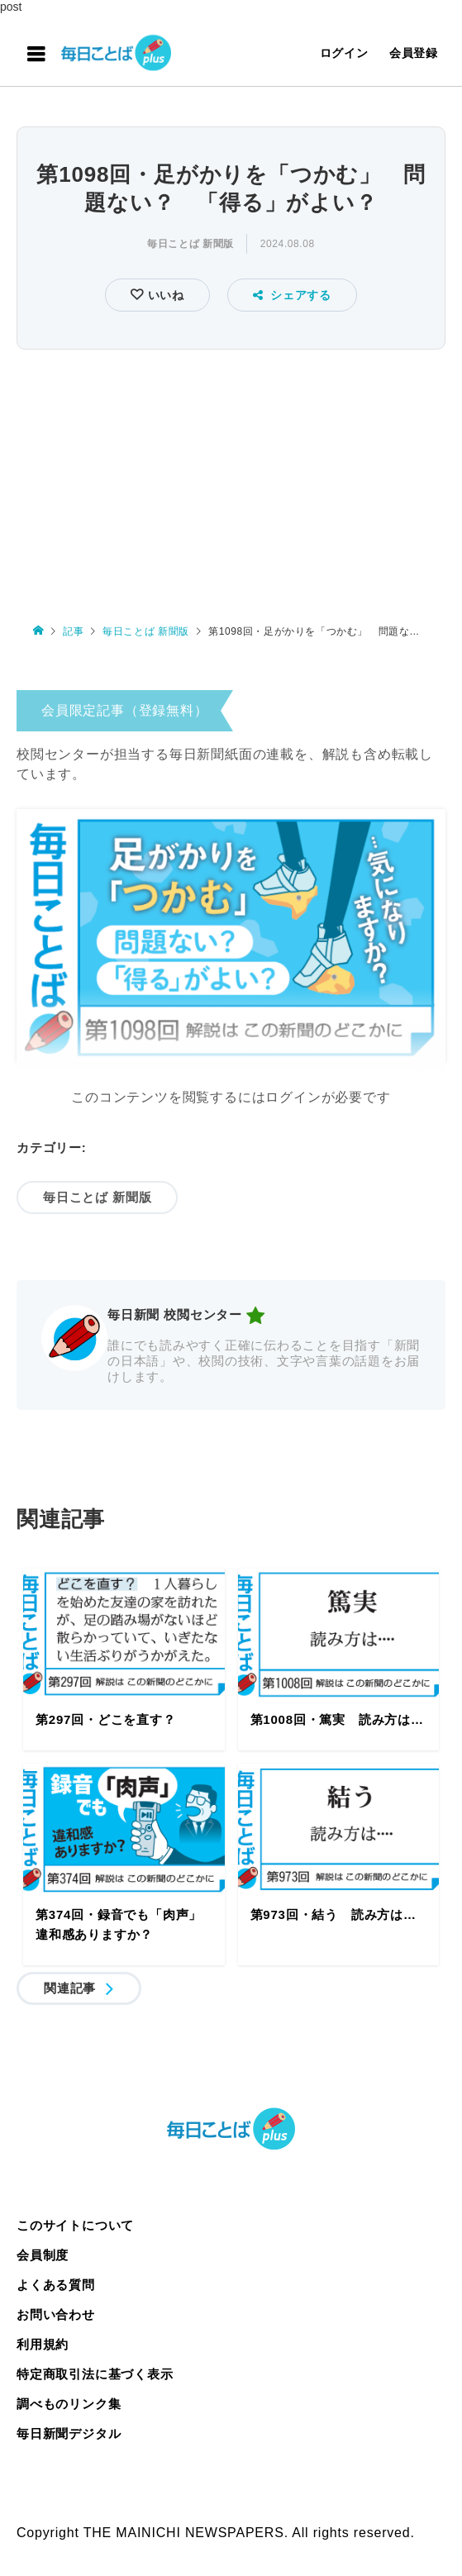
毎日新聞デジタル (69, 2433)
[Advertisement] (231, 478)
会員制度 (43, 2255)
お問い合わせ (56, 2314)
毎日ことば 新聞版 (190, 244)
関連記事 (70, 1988)
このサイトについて (75, 2225)
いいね (164, 295)
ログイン (344, 53)
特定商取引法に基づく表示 (95, 2374)
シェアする (292, 295)
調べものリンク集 (69, 2404)
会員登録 (413, 53)
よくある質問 (56, 2285)
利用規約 (43, 2344)
